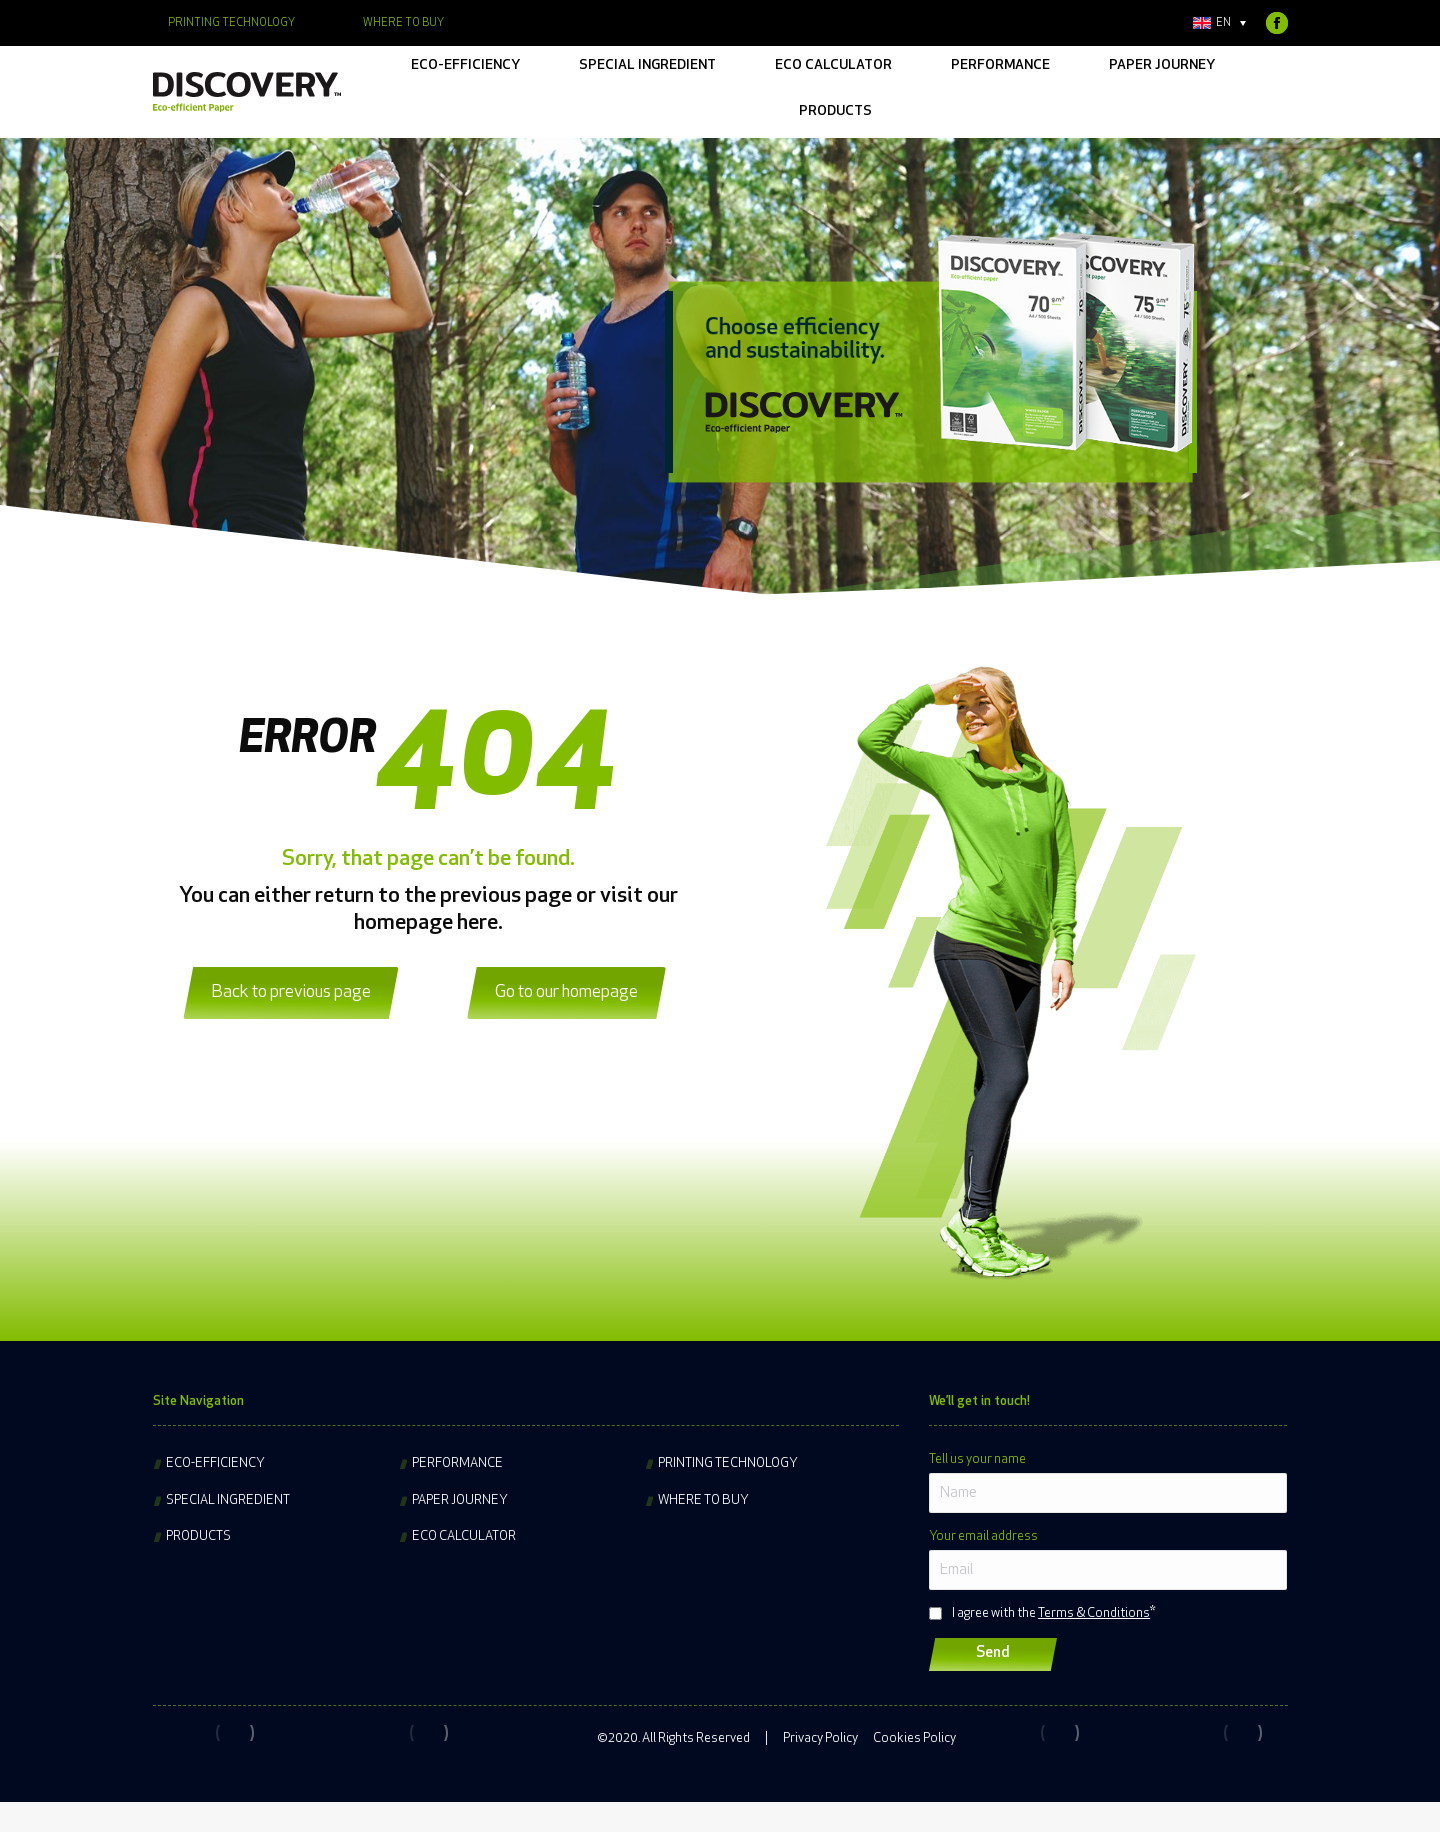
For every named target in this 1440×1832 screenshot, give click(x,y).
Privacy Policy (820, 1738)
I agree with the (1051, 1613)
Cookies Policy (914, 1738)
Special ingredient (228, 1500)
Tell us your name (977, 1459)
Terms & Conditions (1094, 1613)
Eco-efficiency (215, 1463)
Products (198, 1536)
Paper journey (460, 1500)
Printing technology (728, 1463)
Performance (457, 1463)
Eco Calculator (464, 1536)
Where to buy (703, 1500)
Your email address (983, 1536)
